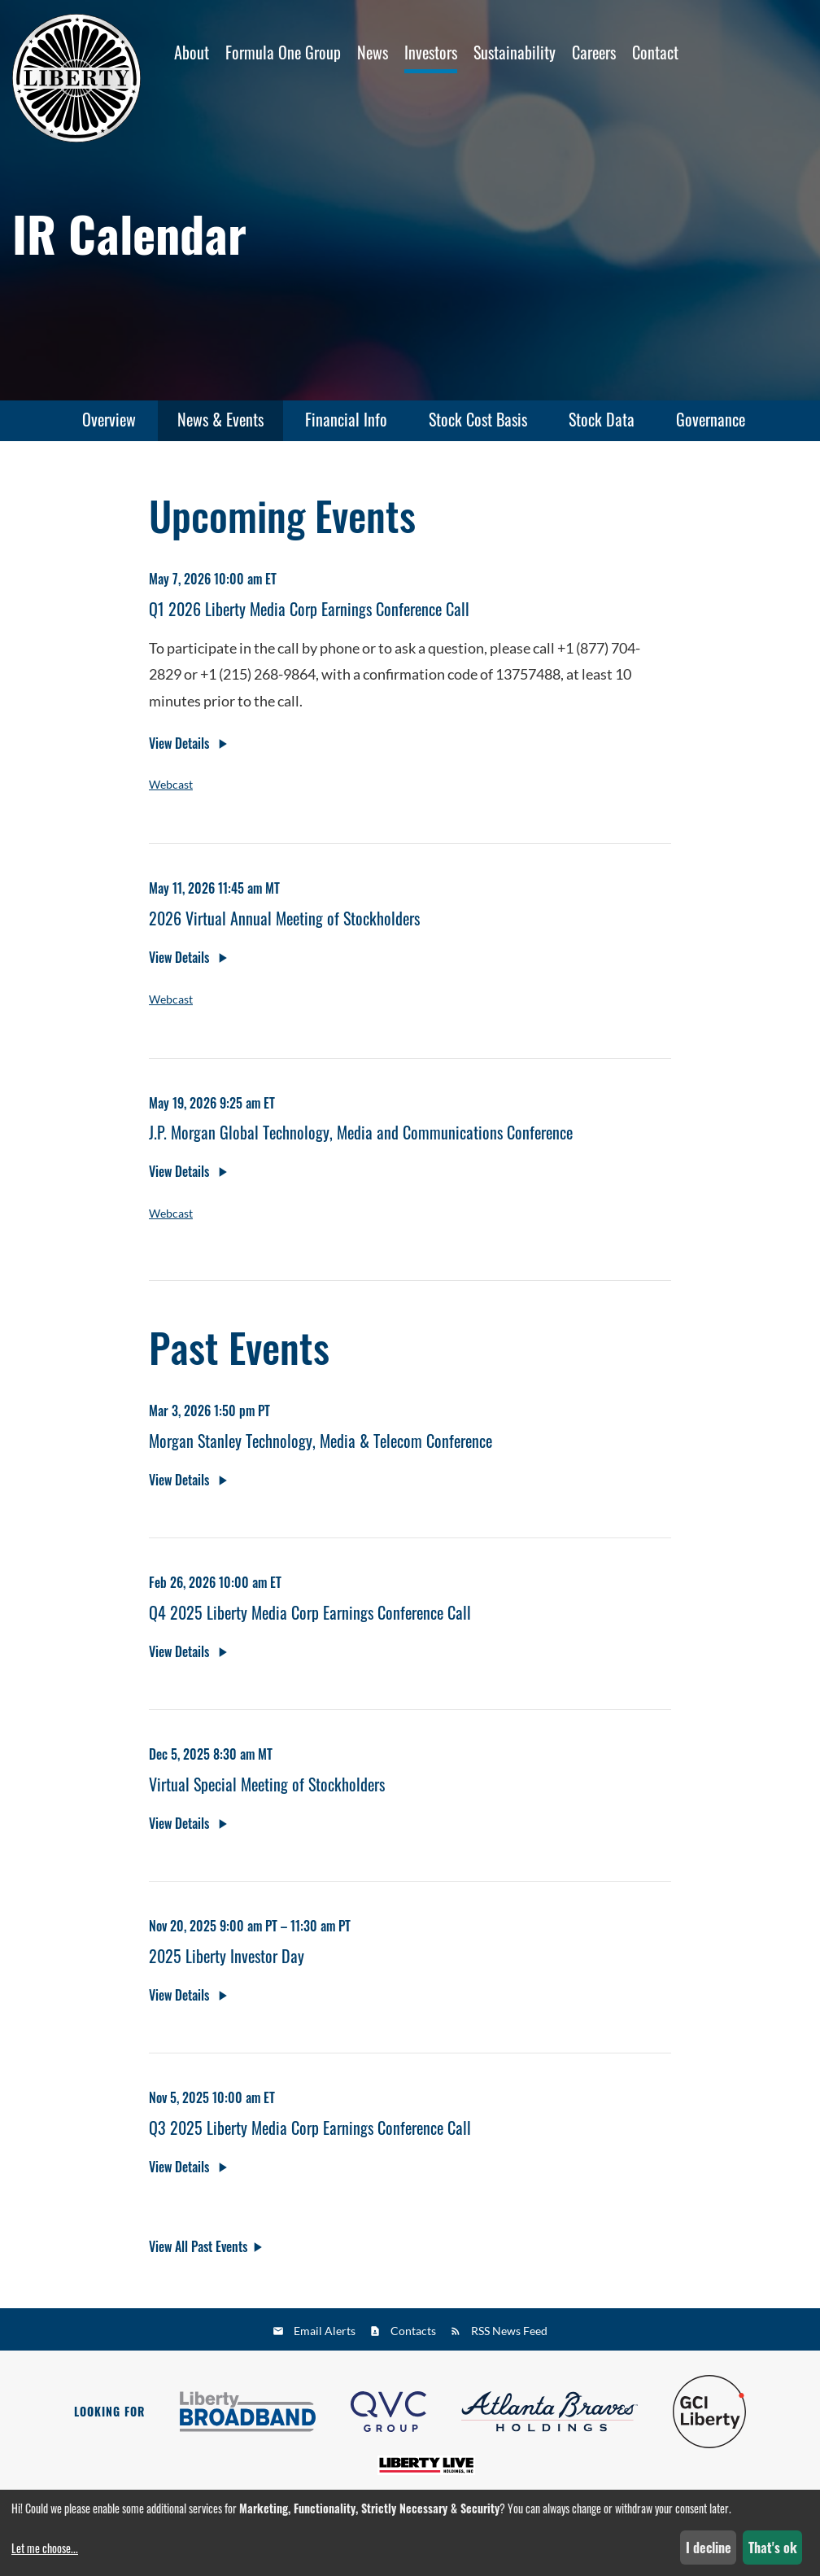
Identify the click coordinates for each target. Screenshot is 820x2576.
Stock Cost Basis (478, 419)
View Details (180, 749)
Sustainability (514, 52)
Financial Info (346, 419)
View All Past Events (198, 2252)
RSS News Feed (509, 2331)
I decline (708, 2547)
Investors (430, 52)
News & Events (220, 419)
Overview (109, 419)
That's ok (772, 2547)
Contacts (413, 2331)
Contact (655, 52)
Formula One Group (283, 52)
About (191, 52)
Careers (594, 52)
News (372, 52)
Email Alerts (324, 2331)
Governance (710, 419)
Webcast (171, 791)
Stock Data (602, 419)
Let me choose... (44, 2547)
